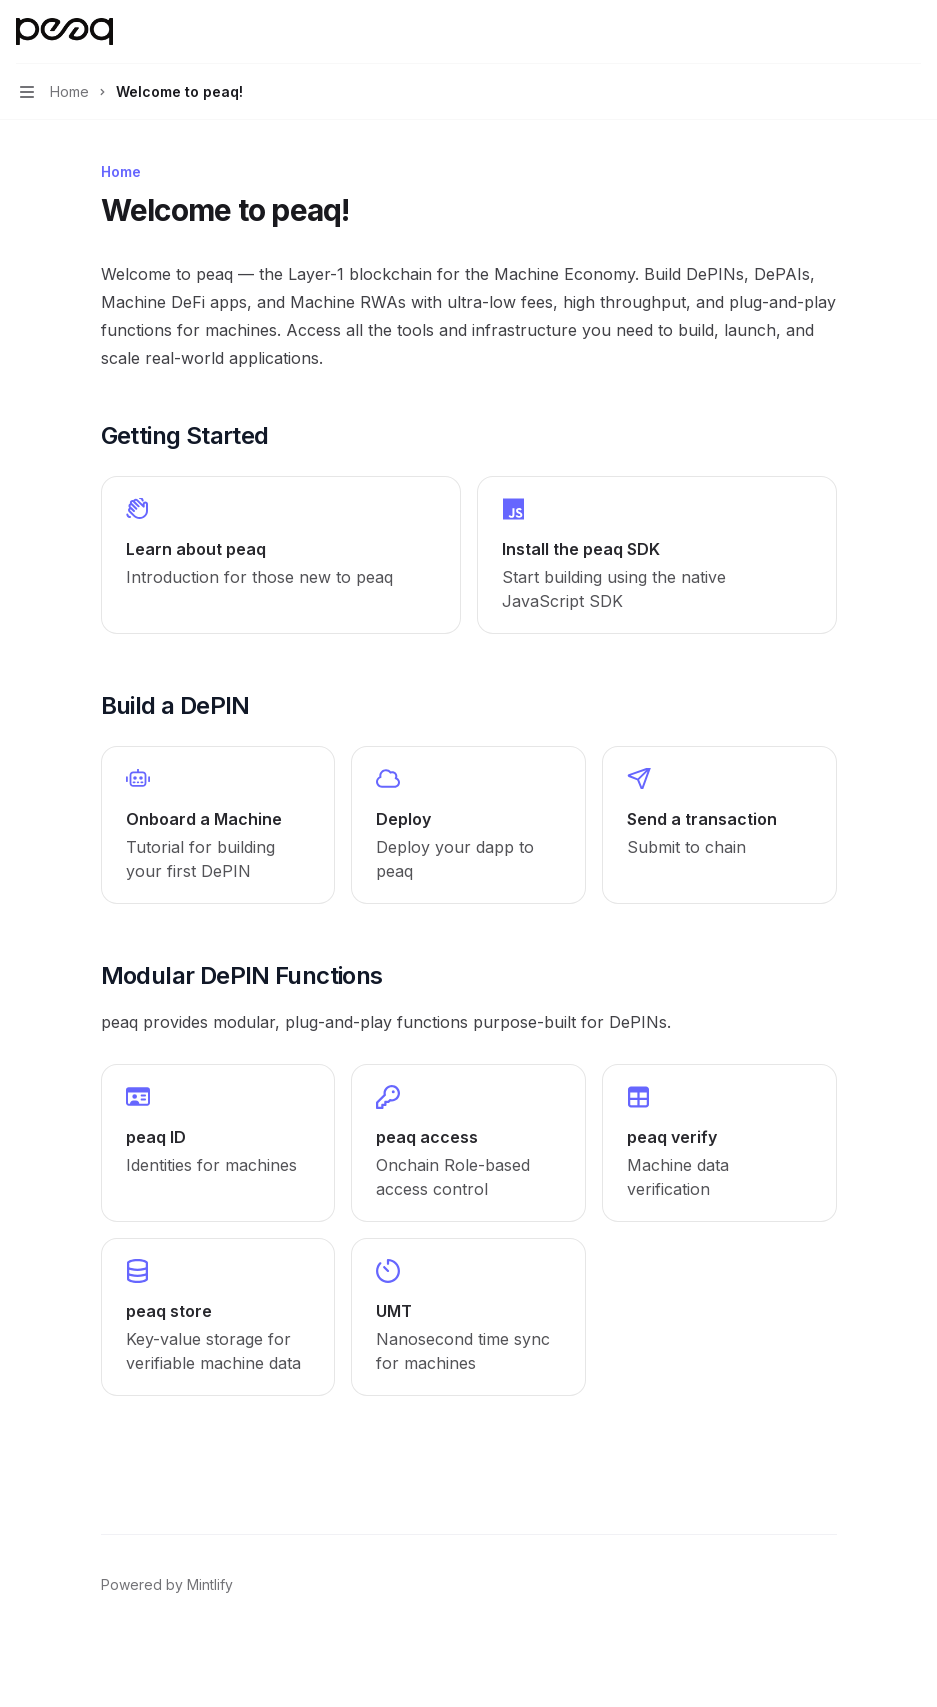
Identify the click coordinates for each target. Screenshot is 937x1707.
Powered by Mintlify (167, 1584)
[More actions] (911, 32)
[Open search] (873, 32)
